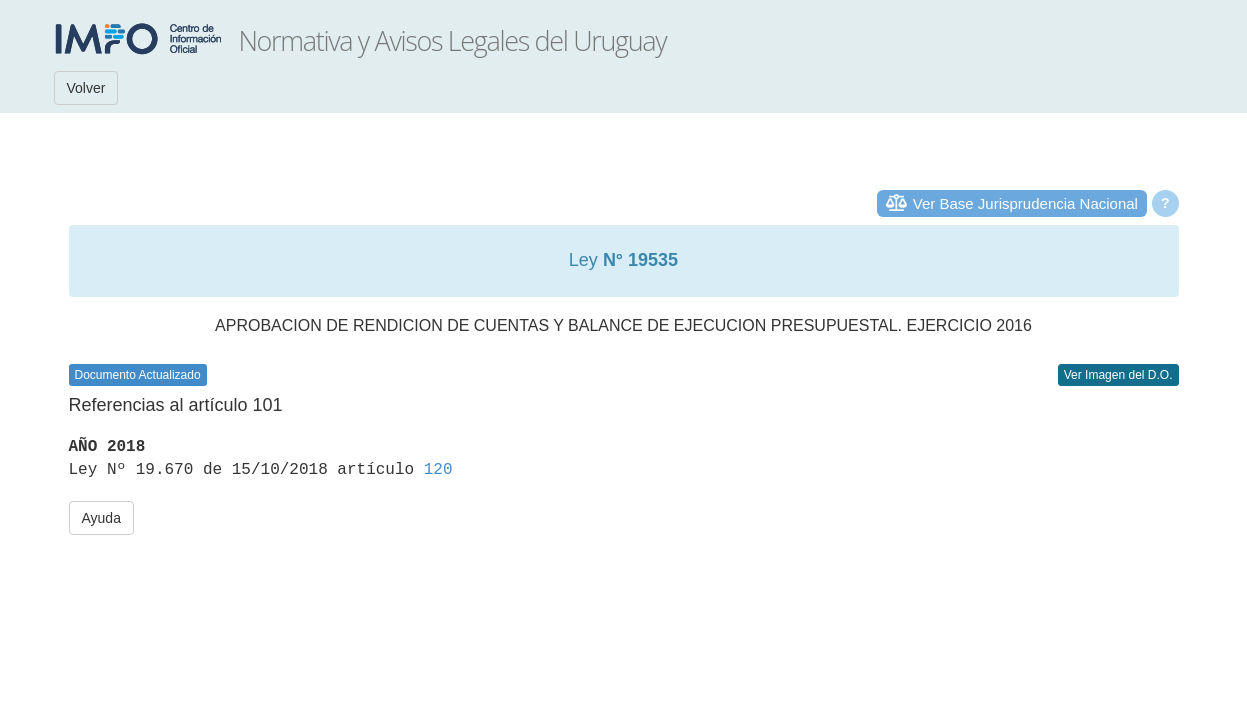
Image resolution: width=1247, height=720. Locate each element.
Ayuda (101, 518)
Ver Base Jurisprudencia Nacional (1025, 203)
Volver (86, 88)
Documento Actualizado (138, 375)
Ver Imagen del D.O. (1118, 375)
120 (438, 470)
